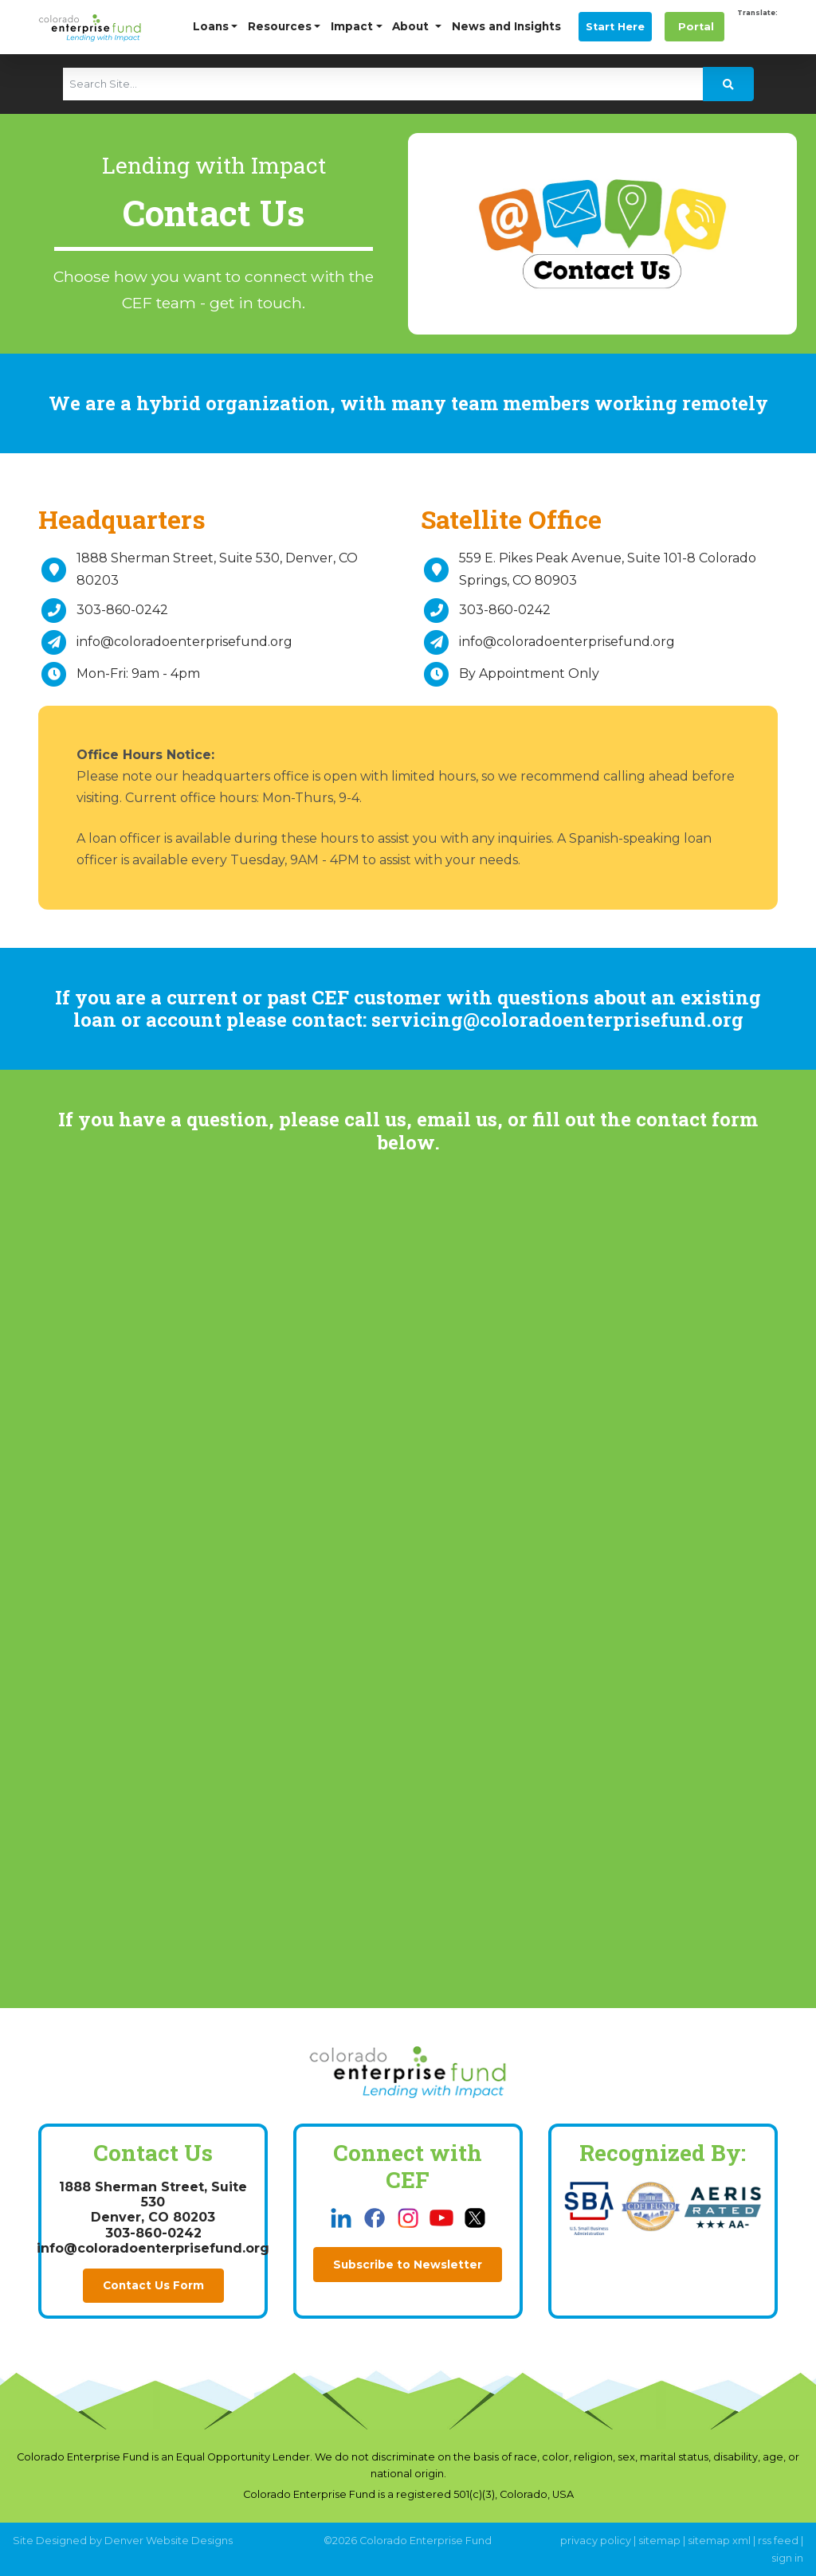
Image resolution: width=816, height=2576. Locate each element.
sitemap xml (719, 2541)
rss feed (778, 2541)
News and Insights (506, 26)
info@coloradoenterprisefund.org (184, 641)
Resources (280, 26)
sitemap (659, 2541)
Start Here (615, 27)
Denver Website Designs (168, 2541)
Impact (352, 26)
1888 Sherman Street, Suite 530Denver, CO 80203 (153, 2202)
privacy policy (595, 2541)
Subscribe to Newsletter (407, 2264)
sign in (787, 2558)
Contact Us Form (153, 2285)
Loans (211, 26)
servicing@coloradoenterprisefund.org (557, 1019)
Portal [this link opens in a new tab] (694, 27)
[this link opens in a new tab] (342, 2217)
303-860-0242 (122, 609)
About (412, 26)
